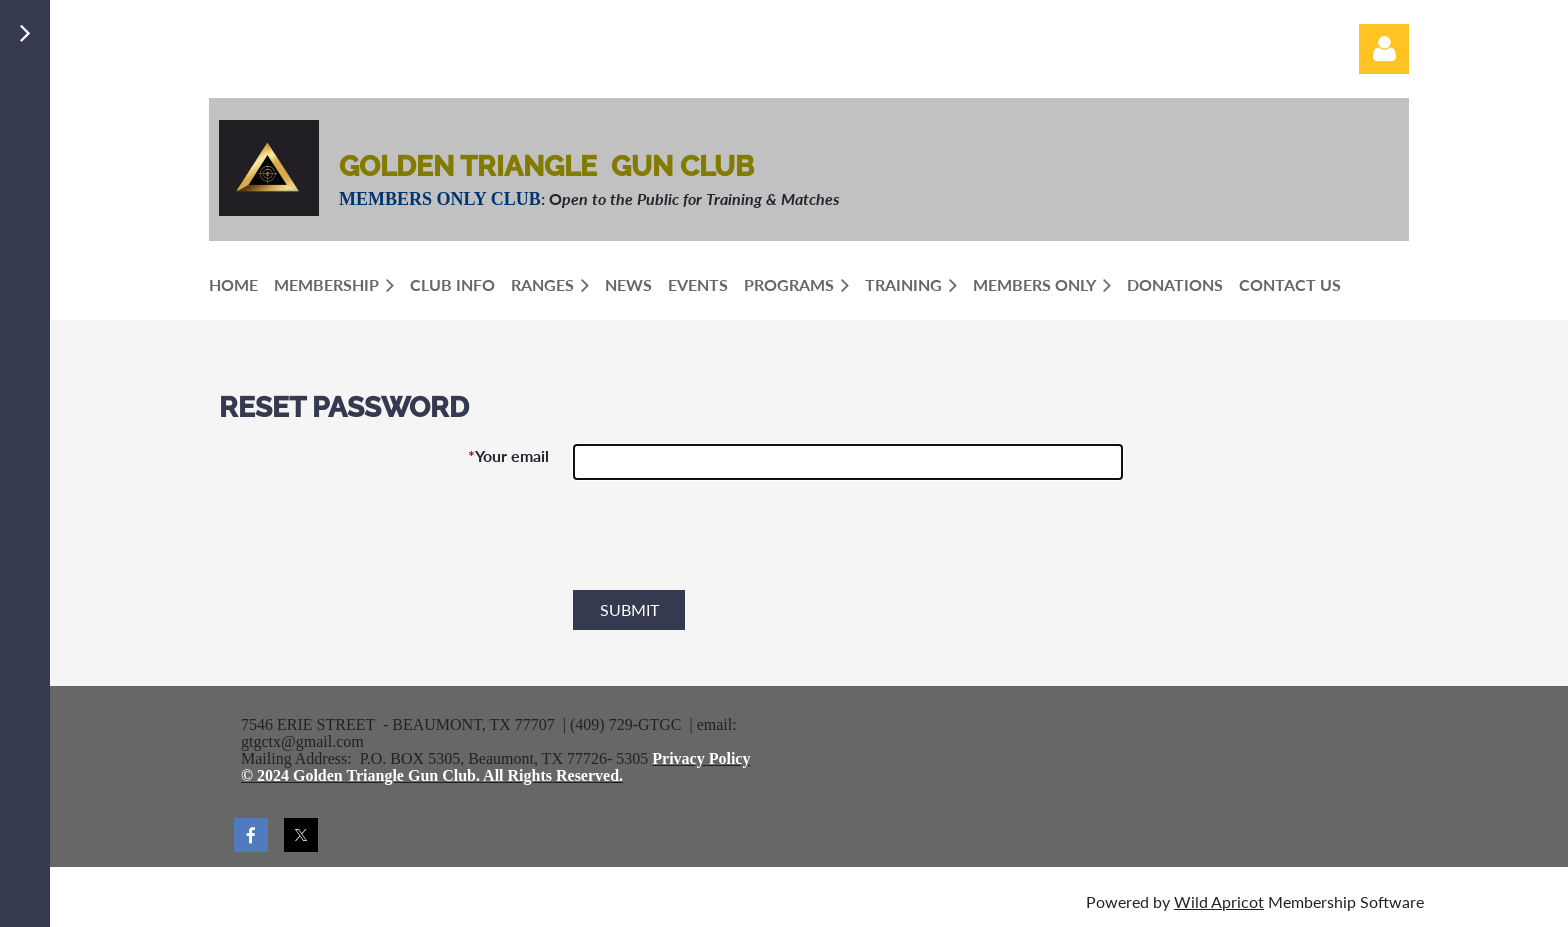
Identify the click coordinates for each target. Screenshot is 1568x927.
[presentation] (725, 543)
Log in (1384, 49)
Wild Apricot (1219, 901)
